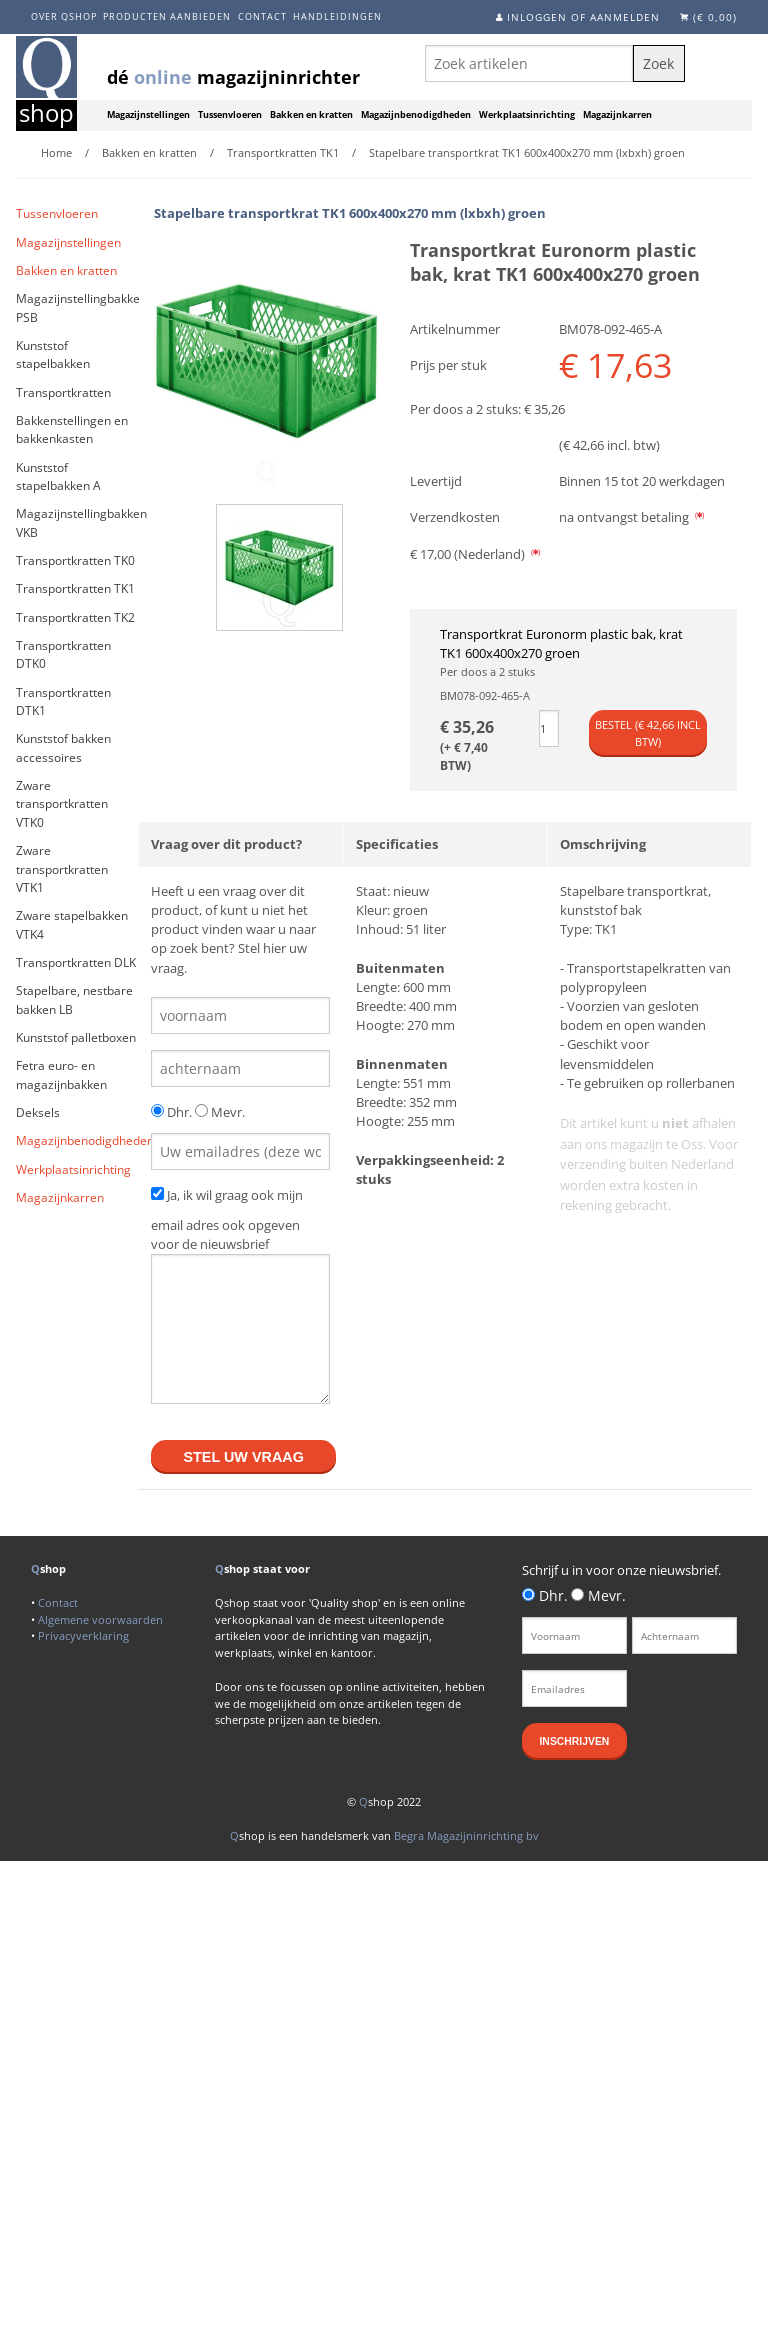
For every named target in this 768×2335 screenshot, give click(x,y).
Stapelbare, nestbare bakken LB (74, 999)
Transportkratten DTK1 (63, 701)
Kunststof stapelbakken (53, 354)
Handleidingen (337, 16)
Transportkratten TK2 (75, 617)
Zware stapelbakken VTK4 (72, 924)
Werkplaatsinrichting (527, 115)
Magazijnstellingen (148, 115)
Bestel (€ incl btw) (648, 733)
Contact (262, 16)
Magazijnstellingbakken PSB (77, 307)
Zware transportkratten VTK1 (62, 869)
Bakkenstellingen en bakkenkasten (72, 429)
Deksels (38, 1112)
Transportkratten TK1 (75, 588)
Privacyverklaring (83, 1635)
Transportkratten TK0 (75, 560)
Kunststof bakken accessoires (63, 747)
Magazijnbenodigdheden (416, 115)
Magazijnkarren (617, 115)
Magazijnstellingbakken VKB (77, 522)
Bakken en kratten (311, 115)
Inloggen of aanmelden (583, 17)
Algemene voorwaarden (100, 1619)
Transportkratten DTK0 (63, 654)
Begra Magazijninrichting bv (466, 1835)
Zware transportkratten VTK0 (62, 804)
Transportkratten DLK (76, 962)
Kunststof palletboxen (76, 1037)
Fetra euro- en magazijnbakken (61, 1074)
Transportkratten (63, 392)
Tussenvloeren (230, 115)
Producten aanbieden (167, 16)
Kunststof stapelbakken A (58, 476)
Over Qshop (64, 16)
